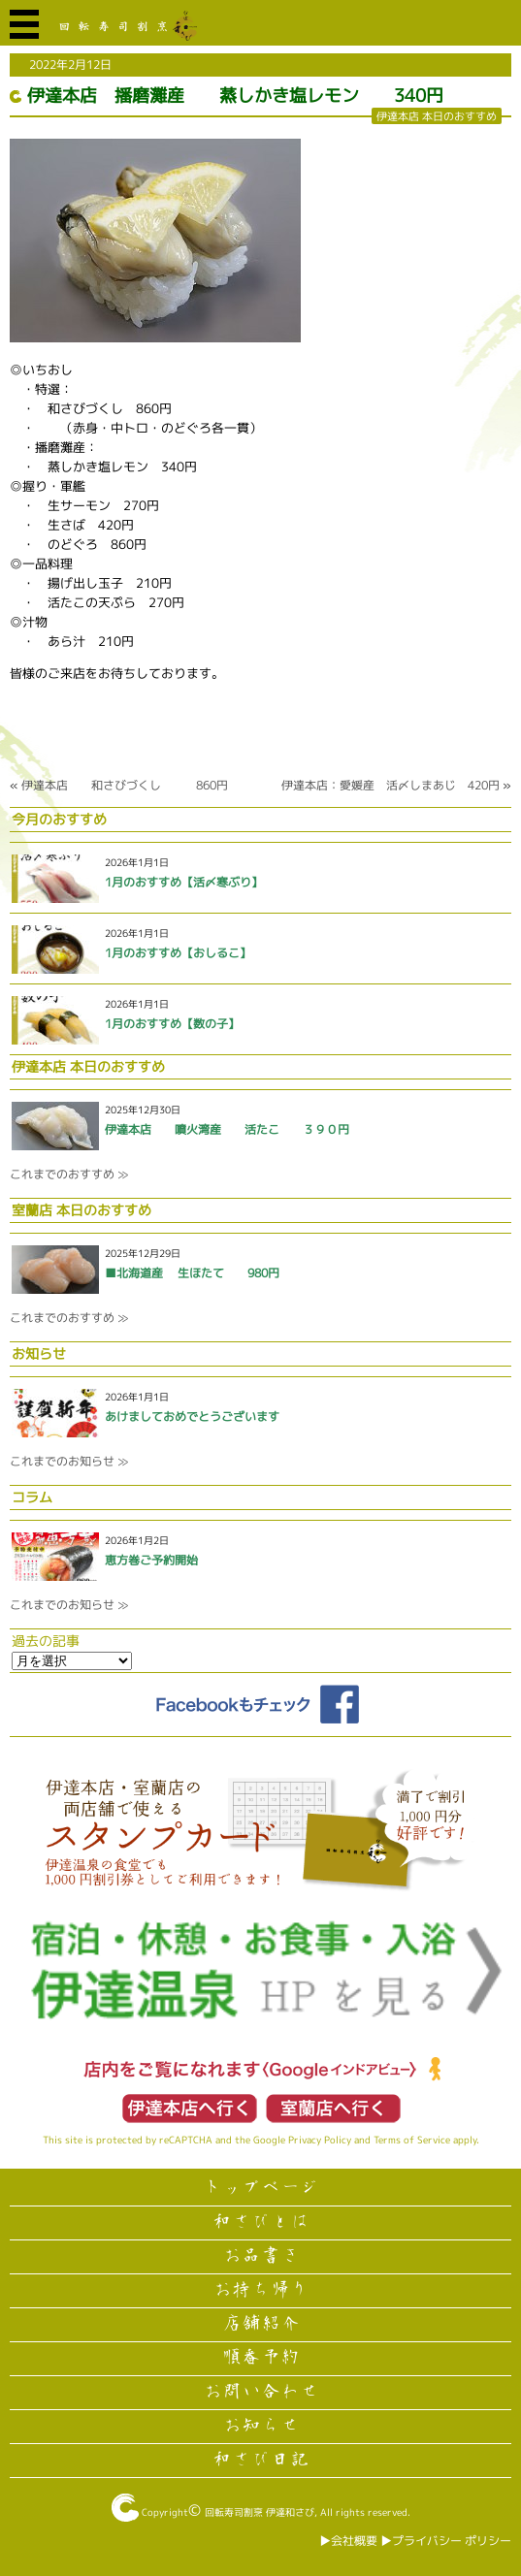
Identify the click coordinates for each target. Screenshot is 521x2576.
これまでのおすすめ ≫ (69, 1174)
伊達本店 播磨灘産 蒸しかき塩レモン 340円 (235, 95)
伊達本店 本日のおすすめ (436, 116)
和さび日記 (260, 2459)
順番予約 (261, 2357)
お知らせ (261, 2425)
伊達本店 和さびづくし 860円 (124, 785)
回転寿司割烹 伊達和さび (259, 2512)
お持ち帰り (260, 2290)
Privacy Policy (319, 2139)
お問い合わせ (261, 2391)
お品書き (261, 2256)
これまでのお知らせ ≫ (69, 1461)
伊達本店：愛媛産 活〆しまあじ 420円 (390, 785)
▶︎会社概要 (348, 2540)
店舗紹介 (261, 2324)
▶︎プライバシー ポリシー (445, 2540)
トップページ (261, 2188)
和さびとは (260, 2222)
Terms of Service (412, 2139)
